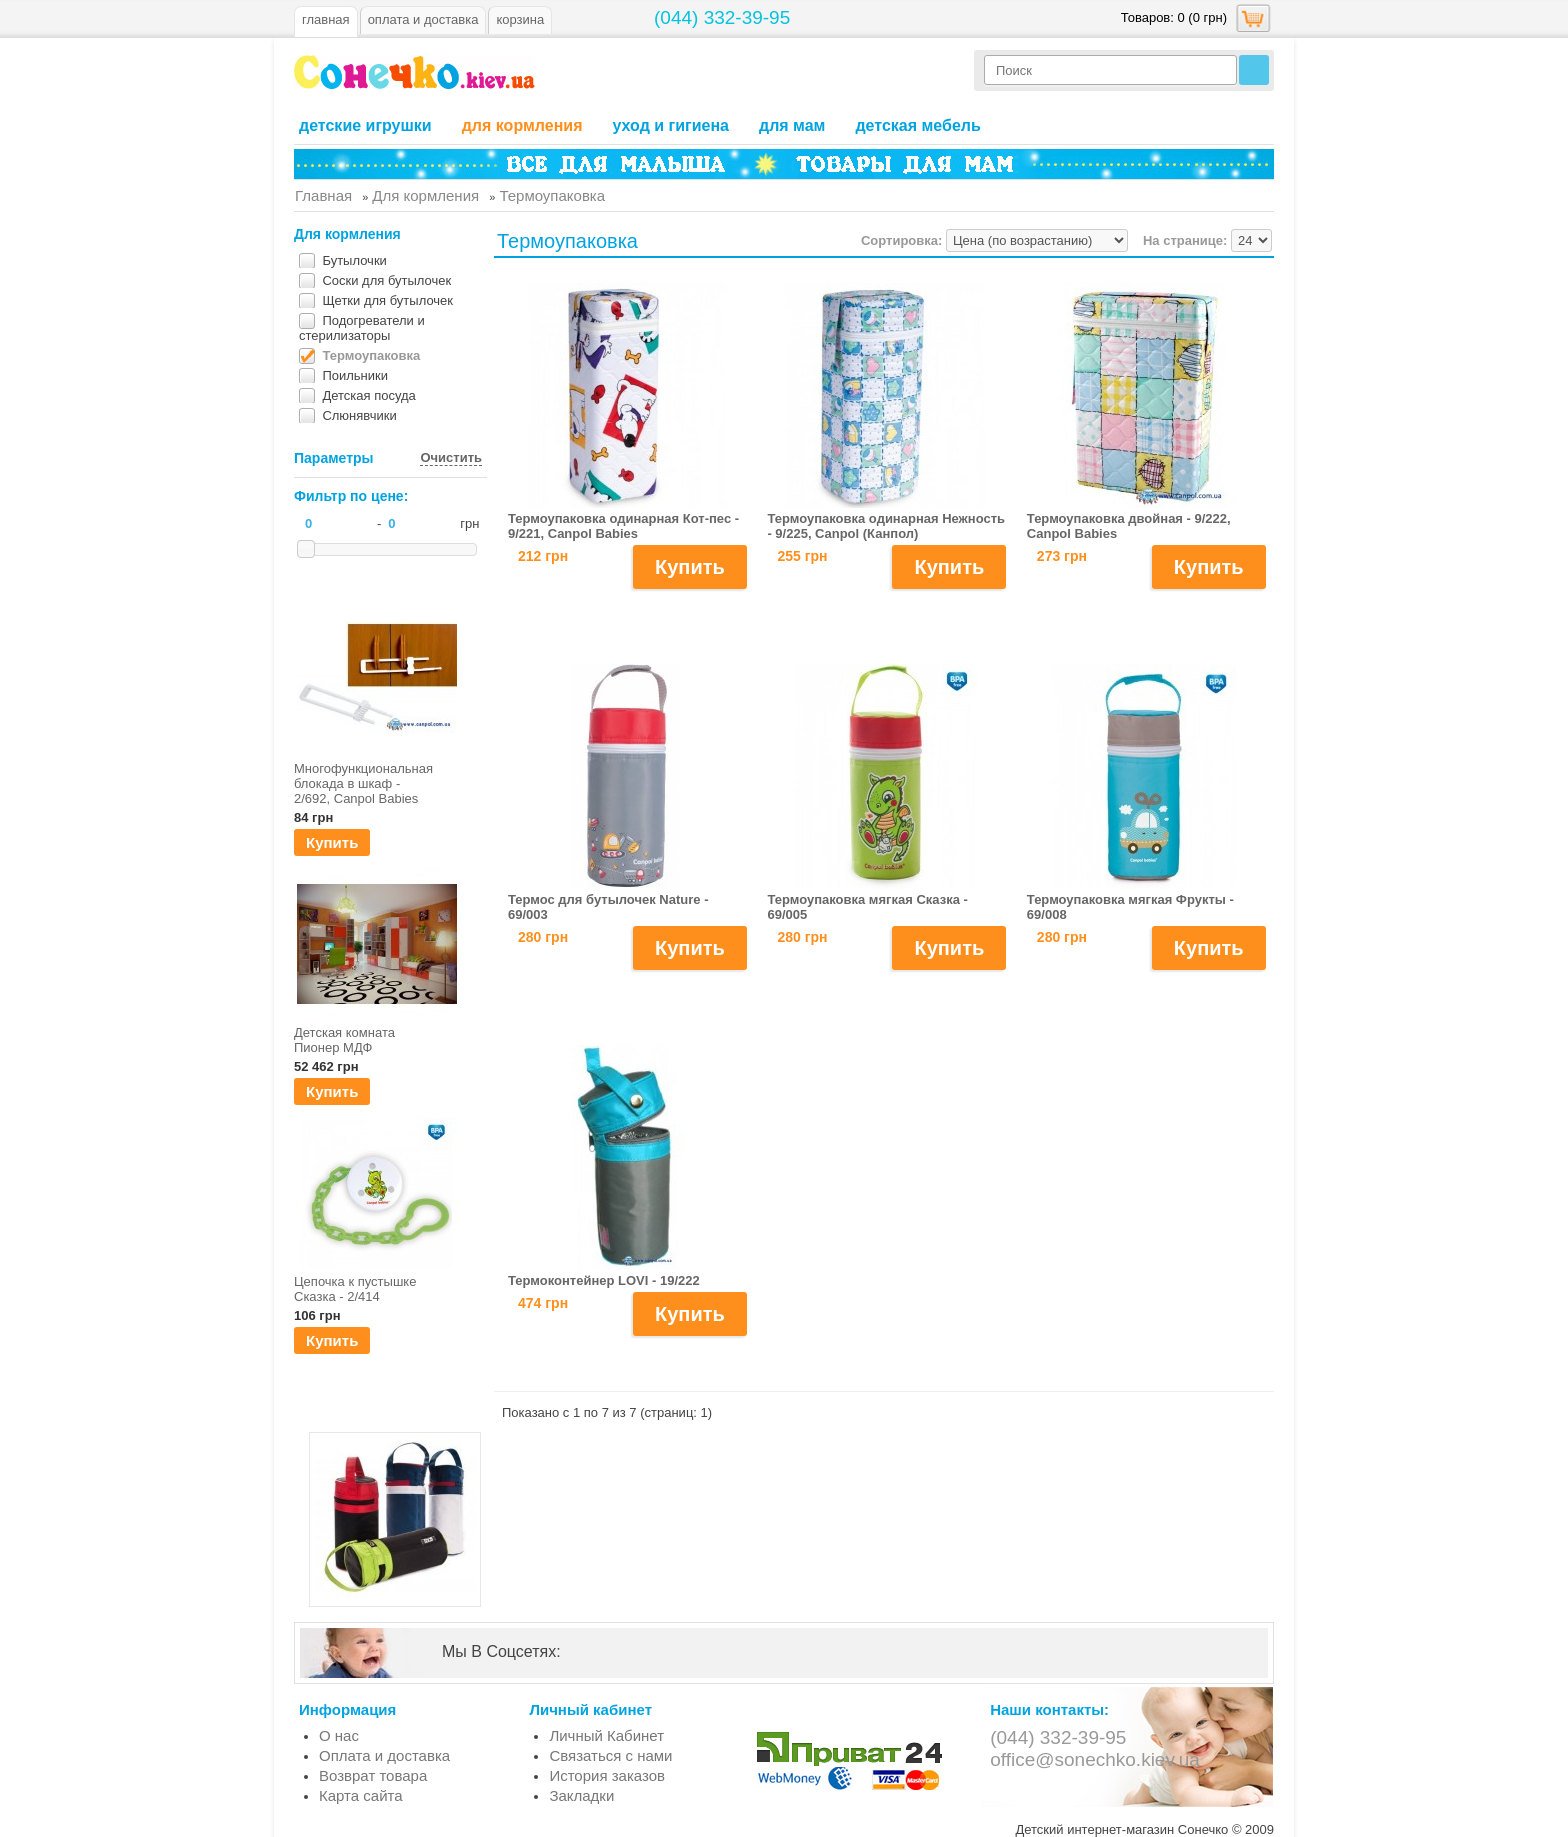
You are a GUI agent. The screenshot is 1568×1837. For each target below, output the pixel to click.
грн (469, 523)
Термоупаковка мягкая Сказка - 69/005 (867, 907)
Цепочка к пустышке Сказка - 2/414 (355, 1289)
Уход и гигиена (670, 125)
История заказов (607, 1775)
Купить (332, 842)
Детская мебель (917, 125)
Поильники (355, 375)
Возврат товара (373, 1775)
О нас (339, 1735)
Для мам (792, 125)
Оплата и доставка (384, 1755)
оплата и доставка (423, 19)
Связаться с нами (610, 1755)
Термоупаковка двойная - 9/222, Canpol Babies (1129, 526)
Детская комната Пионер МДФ (344, 1040)
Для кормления (522, 125)
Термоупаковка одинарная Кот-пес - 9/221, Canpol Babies (623, 526)
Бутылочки (354, 260)
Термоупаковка (371, 355)
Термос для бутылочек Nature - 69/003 (608, 907)
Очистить (451, 458)
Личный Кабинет (606, 1735)
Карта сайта (361, 1795)
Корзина (520, 19)
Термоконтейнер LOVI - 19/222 (604, 1280)
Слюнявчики (359, 415)
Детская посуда (368, 395)
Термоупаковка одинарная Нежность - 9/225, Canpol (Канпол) (886, 526)
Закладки (581, 1795)
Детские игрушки (365, 125)
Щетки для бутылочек (387, 300)
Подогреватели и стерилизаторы (362, 328)
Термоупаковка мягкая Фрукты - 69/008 (1130, 907)
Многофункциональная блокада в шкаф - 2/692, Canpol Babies (361, 783)
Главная (326, 19)
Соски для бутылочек (386, 280)
